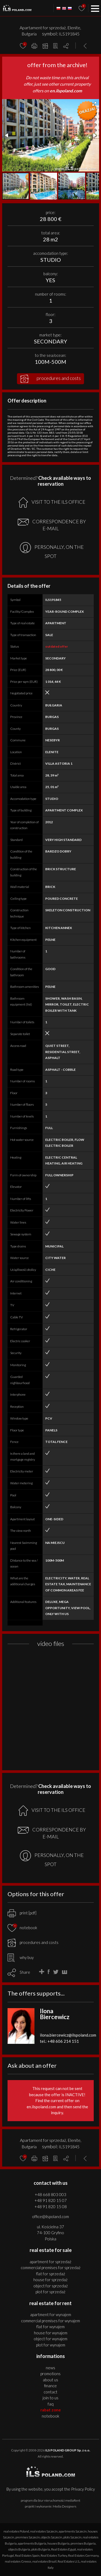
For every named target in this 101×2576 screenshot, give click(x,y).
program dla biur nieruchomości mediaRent (50, 2500)
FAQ (51, 2403)
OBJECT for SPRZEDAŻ (50, 2285)
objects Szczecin (51, 2537)
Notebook (50, 2416)
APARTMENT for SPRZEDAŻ (50, 2261)
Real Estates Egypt (63, 2549)
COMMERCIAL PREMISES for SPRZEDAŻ (51, 2267)
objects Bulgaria (19, 2549)
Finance (50, 2385)
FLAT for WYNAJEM (50, 2326)
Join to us (50, 2397)
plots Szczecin (72, 2537)
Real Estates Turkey (54, 2555)
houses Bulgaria (58, 2543)
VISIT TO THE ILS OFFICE (52, 502)
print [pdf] (22, 1912)
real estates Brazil (44, 2561)
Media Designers (64, 2506)
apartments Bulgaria (32, 2543)
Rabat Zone (50, 2409)
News (50, 2367)
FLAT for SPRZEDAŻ (50, 2273)
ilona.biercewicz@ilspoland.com (68, 2035)
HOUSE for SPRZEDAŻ (50, 2279)
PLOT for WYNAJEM (50, 2344)
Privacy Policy (83, 2489)
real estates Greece (18, 2561)
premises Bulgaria (83, 2543)
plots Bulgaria (40, 2549)
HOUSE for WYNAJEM (50, 2332)
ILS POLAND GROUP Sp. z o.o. (67, 2450)
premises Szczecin (27, 2537)
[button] (94, 104)
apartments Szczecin (73, 2531)
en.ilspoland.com (66, 90)
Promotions (50, 2373)
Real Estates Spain (27, 2555)
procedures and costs (50, 379)
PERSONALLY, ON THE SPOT (52, 550)
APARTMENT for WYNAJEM (50, 2314)
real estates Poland (16, 2531)
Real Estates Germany (83, 2555)
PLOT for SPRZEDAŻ (50, 2291)
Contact (50, 2391)
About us (50, 2379)
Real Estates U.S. (69, 2561)
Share (25, 1972)
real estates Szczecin (44, 2531)
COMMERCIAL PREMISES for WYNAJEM (50, 2320)
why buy (21, 1957)
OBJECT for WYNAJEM (50, 2338)
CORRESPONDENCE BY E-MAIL (52, 524)
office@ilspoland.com (50, 2216)
